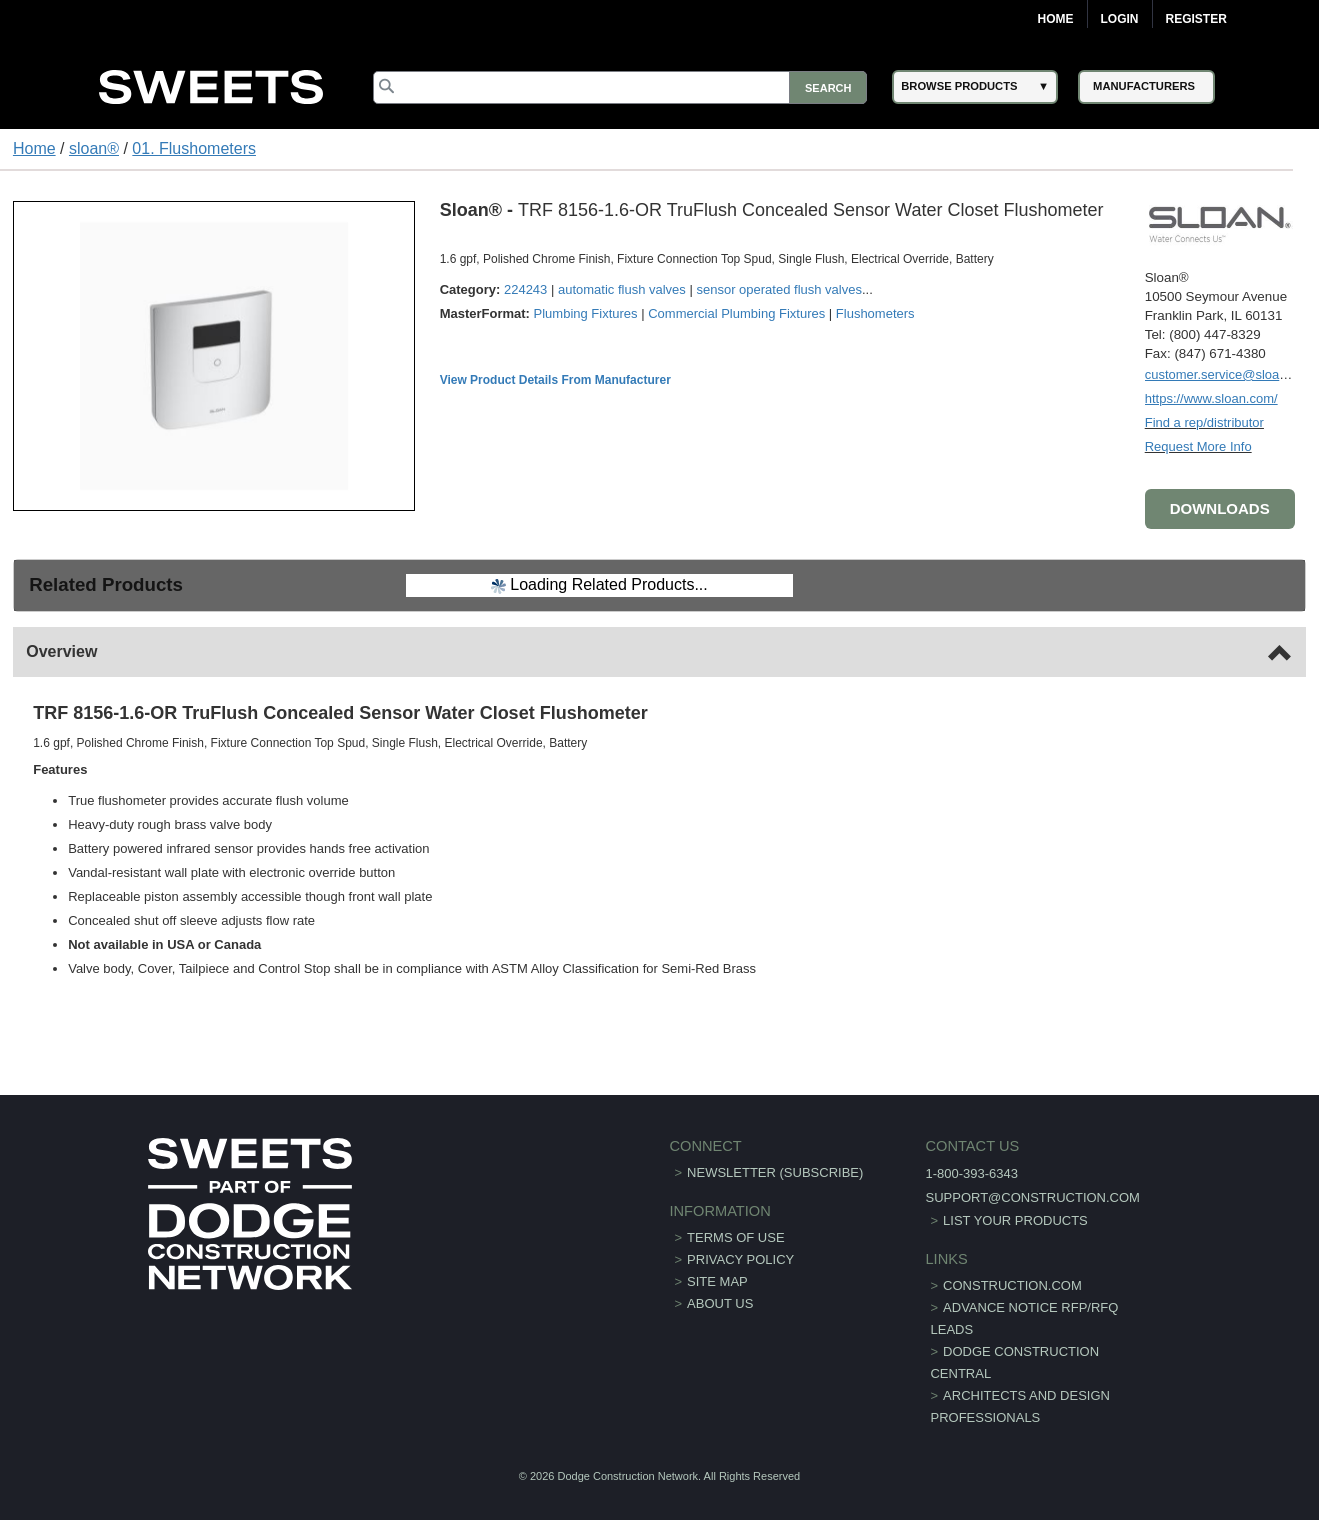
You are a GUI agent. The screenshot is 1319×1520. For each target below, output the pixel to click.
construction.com (1012, 1285)
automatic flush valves (622, 289)
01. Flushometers (194, 148)
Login (1120, 19)
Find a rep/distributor (1204, 422)
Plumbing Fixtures (586, 313)
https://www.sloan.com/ (1211, 398)
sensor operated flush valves (778, 289)
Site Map (717, 1281)
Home (1056, 19)
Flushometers (875, 313)
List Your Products (1015, 1220)
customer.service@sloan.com (1230, 374)
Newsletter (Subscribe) (775, 1172)
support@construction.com (1032, 1197)
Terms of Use (736, 1237)
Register (1196, 19)
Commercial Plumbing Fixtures (736, 313)
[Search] (620, 87)
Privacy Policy (740, 1259)
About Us (720, 1303)
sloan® (94, 148)
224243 (525, 289)
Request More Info (1198, 446)
